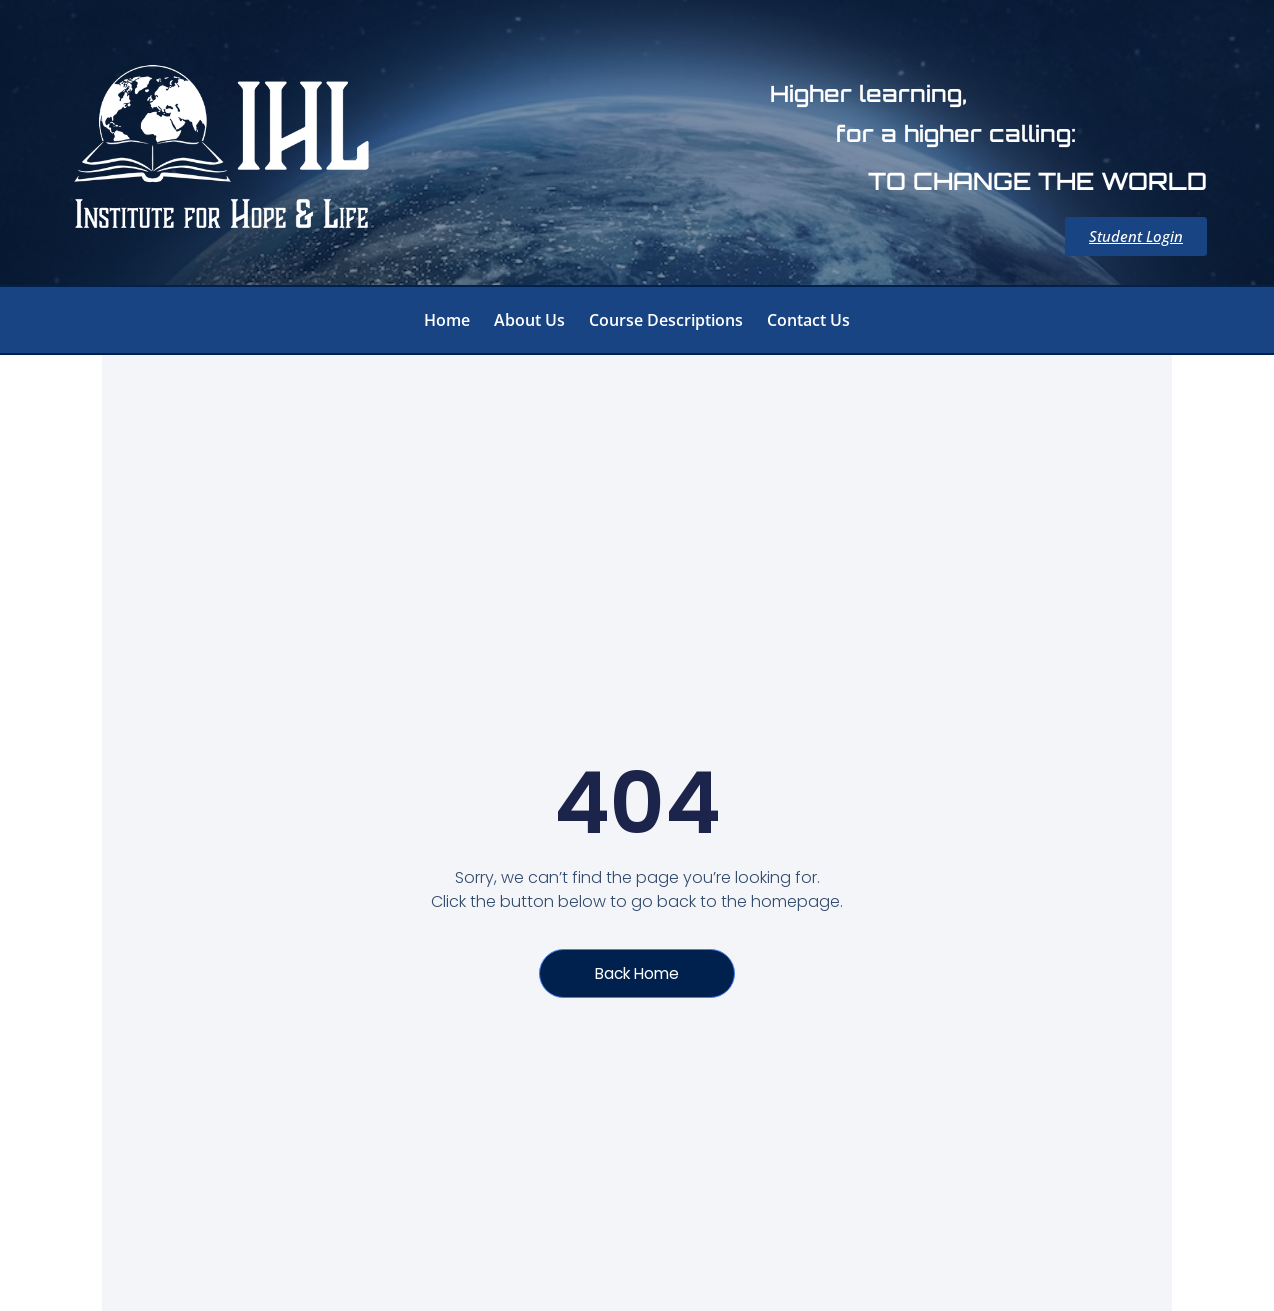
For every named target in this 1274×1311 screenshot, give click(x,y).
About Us (529, 320)
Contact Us (808, 320)
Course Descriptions (666, 320)
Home (447, 320)
